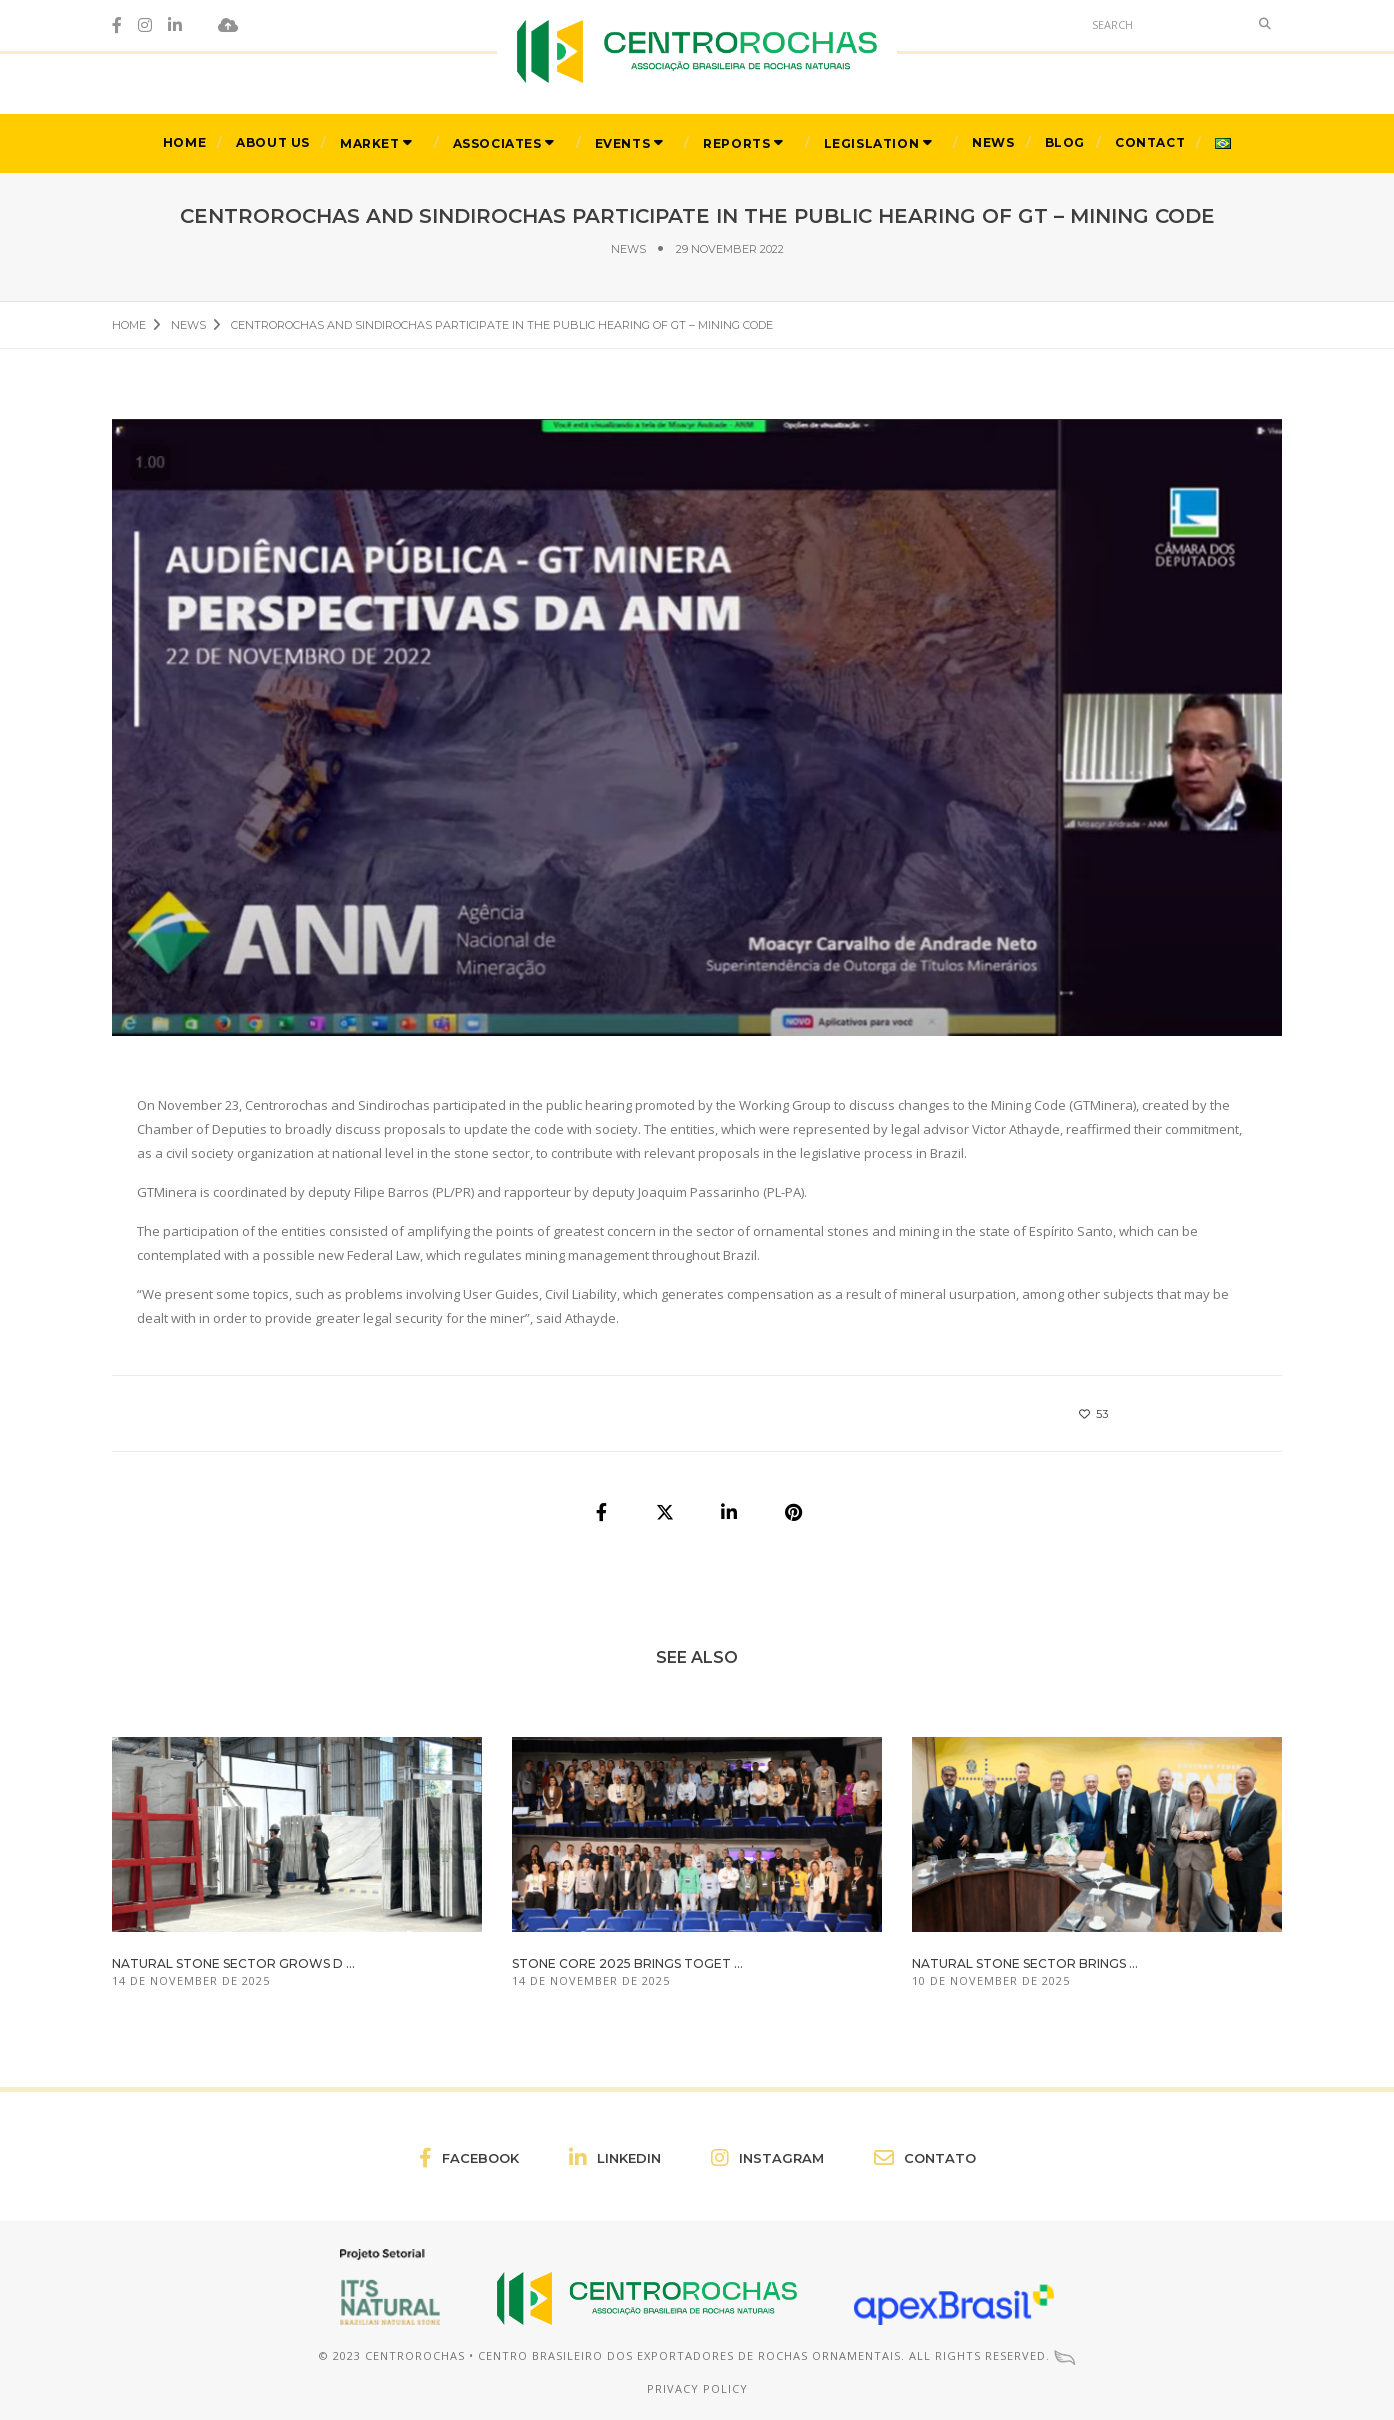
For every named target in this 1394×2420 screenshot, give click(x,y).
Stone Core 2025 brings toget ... (627, 1963)
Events (623, 143)
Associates (497, 143)
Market (370, 143)
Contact (1150, 142)
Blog (1065, 142)
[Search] (1165, 24)
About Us (273, 142)
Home (184, 142)
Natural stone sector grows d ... (233, 1963)
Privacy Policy (697, 2388)
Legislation (872, 143)
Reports (736, 143)
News (993, 142)
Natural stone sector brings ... (1025, 1963)
